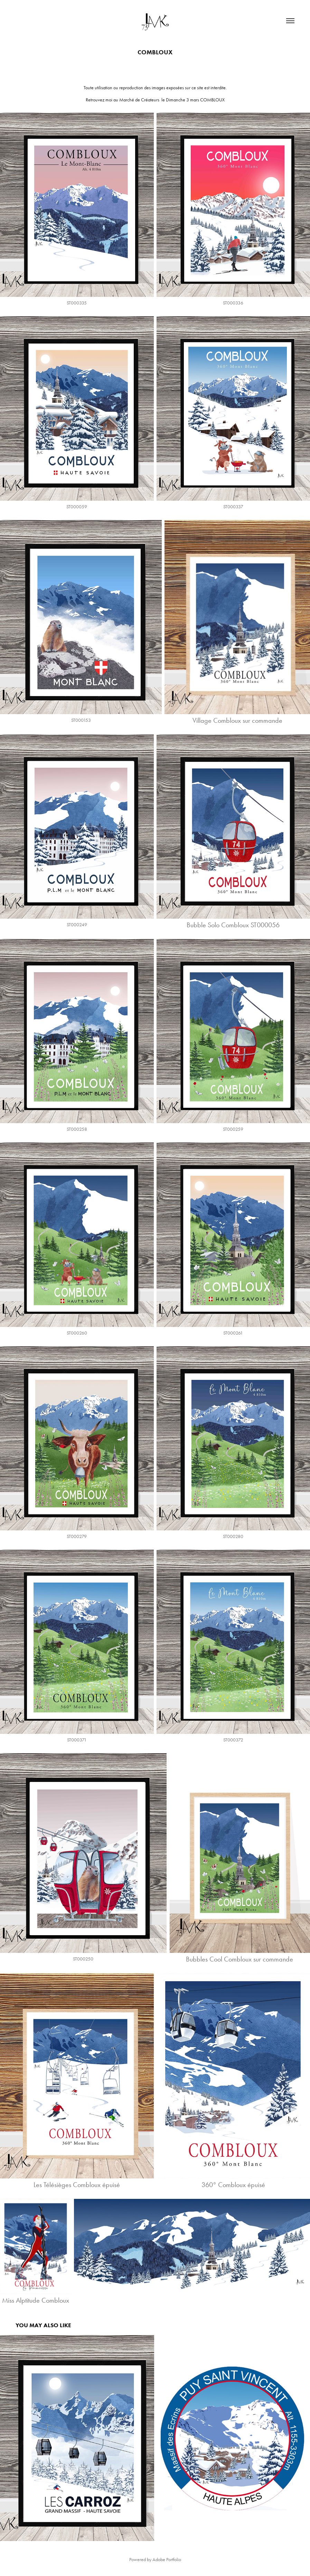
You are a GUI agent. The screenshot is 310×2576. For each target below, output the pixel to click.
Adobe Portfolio (166, 2560)
